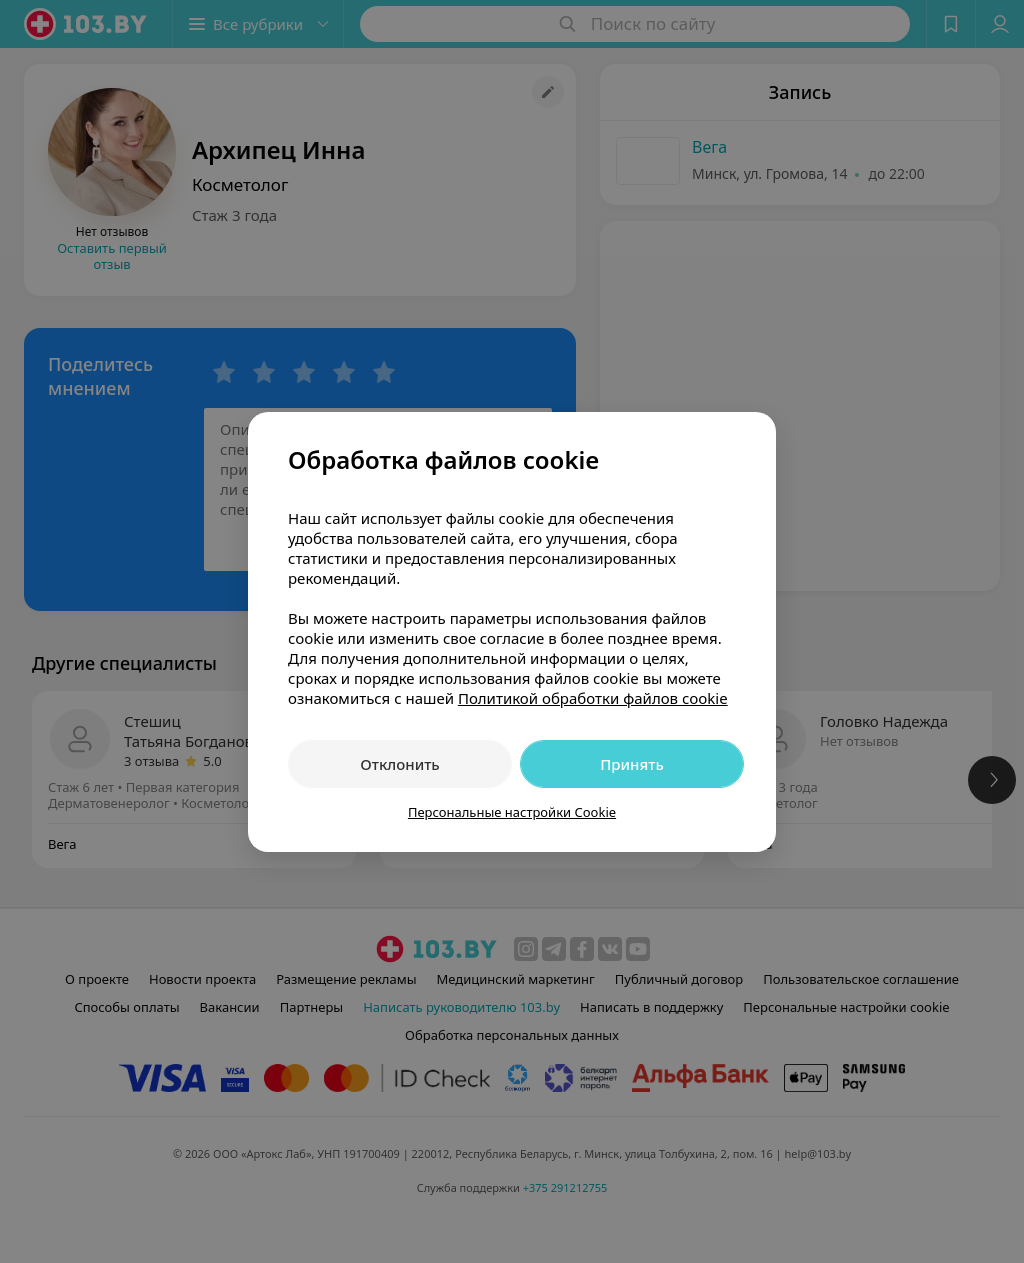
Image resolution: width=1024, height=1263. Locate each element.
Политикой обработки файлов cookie (593, 698)
